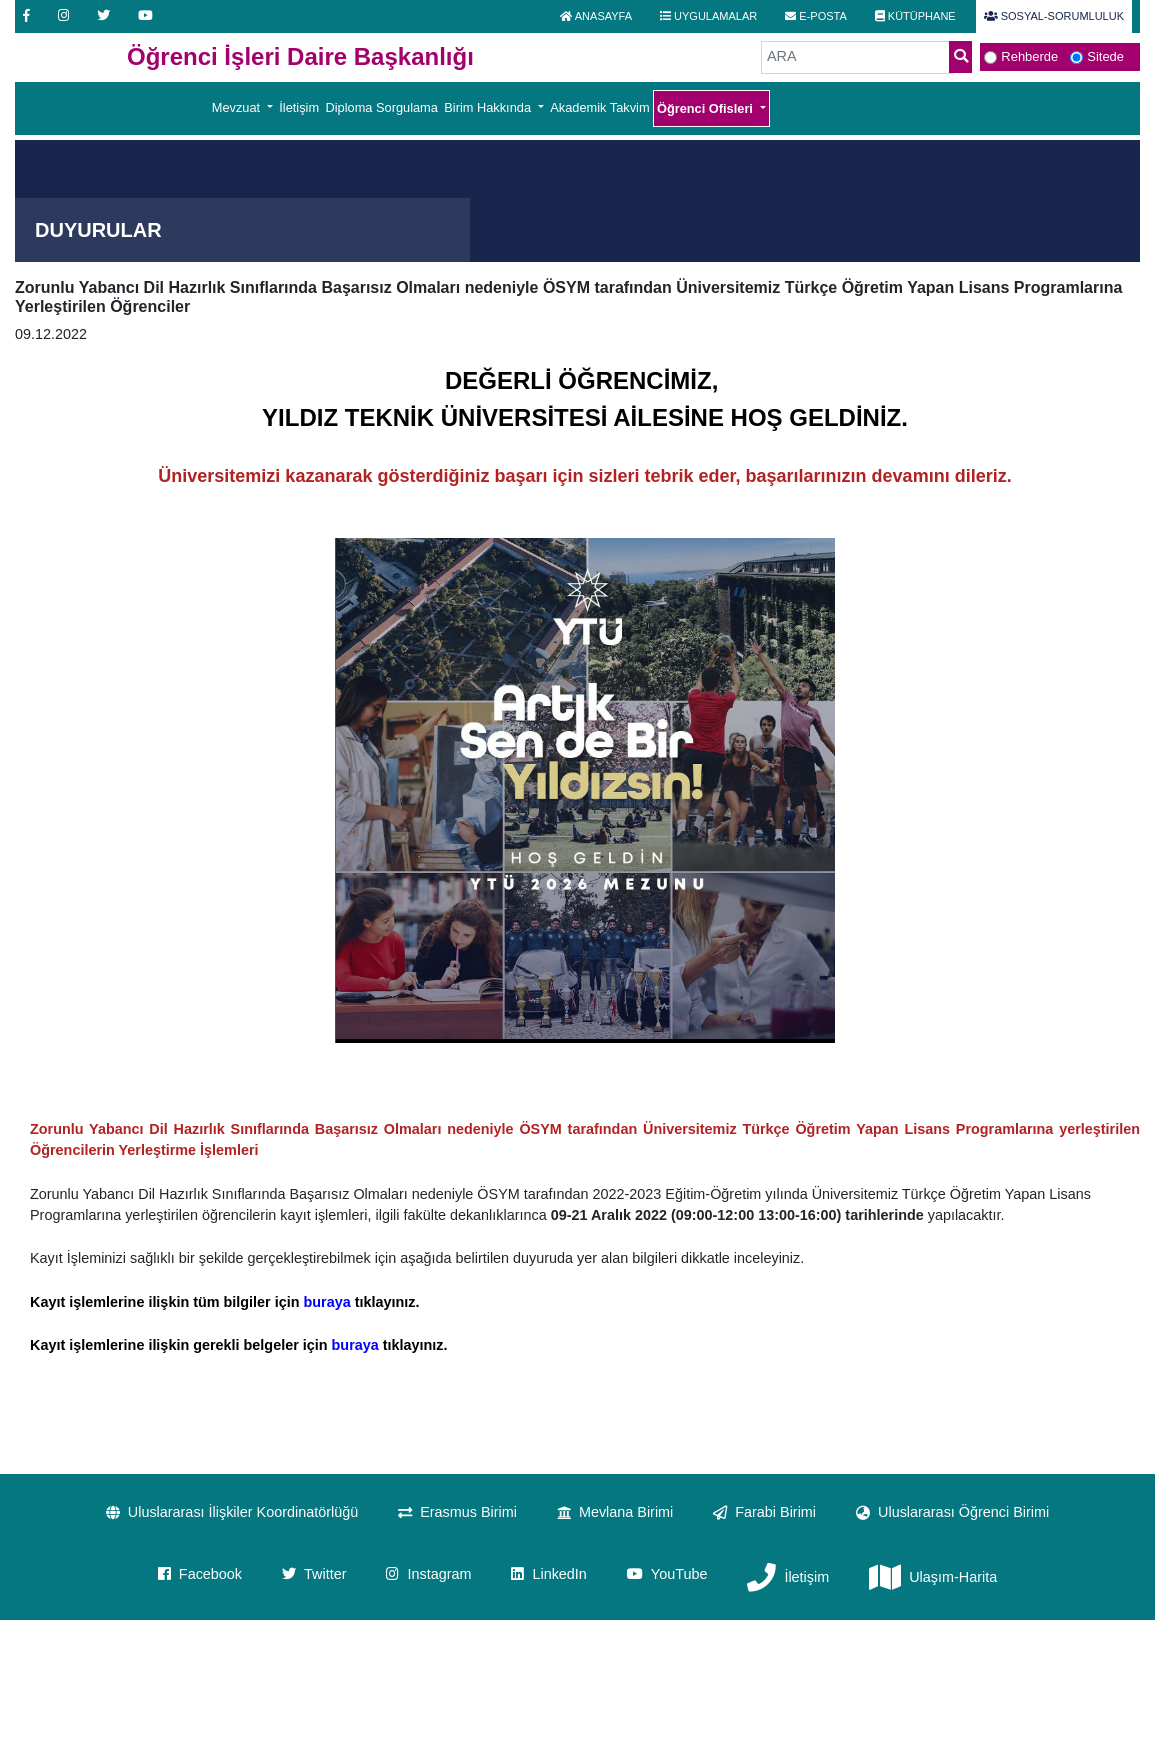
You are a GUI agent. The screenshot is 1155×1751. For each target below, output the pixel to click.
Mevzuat (238, 107)
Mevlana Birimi (615, 1512)
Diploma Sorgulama (382, 107)
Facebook (200, 1574)
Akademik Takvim (599, 107)
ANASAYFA (596, 16)
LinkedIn (548, 1574)
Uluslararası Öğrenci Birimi (952, 1512)
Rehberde (1029, 56)
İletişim (299, 107)
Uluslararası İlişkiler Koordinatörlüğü (232, 1512)
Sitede (1105, 56)
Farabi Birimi (764, 1512)
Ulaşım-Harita (933, 1578)
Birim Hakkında (489, 107)
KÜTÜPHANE (915, 16)
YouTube (667, 1574)
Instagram (428, 1574)
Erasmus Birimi (457, 1512)
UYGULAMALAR (708, 16)
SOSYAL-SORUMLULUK (1054, 16)
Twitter (314, 1574)
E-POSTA (816, 16)
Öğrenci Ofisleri (707, 108)
